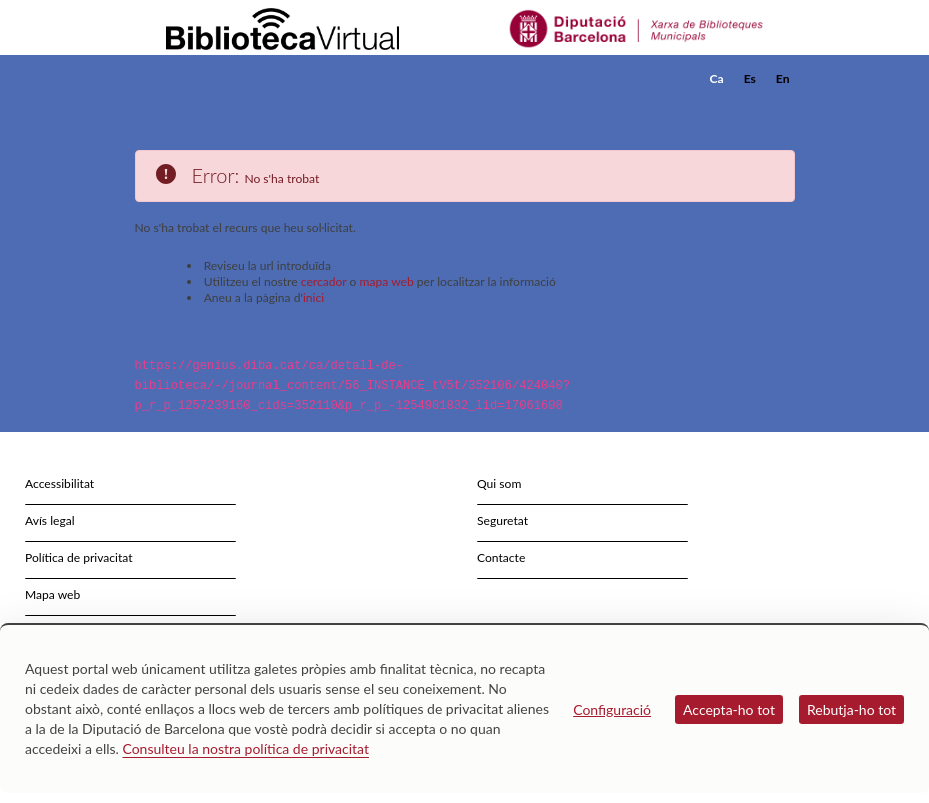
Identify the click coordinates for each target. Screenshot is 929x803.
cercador (324, 281)
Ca (717, 78)
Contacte (501, 557)
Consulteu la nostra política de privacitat (245, 748)
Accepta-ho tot (729, 709)
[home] (215, 79)
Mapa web (52, 594)
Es (750, 78)
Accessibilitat (59, 483)
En (783, 78)
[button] (784, 106)
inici (313, 297)
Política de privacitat (79, 557)
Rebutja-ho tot (851, 709)
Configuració (612, 709)
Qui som (499, 483)
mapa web (387, 281)
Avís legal (50, 520)
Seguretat (502, 520)
